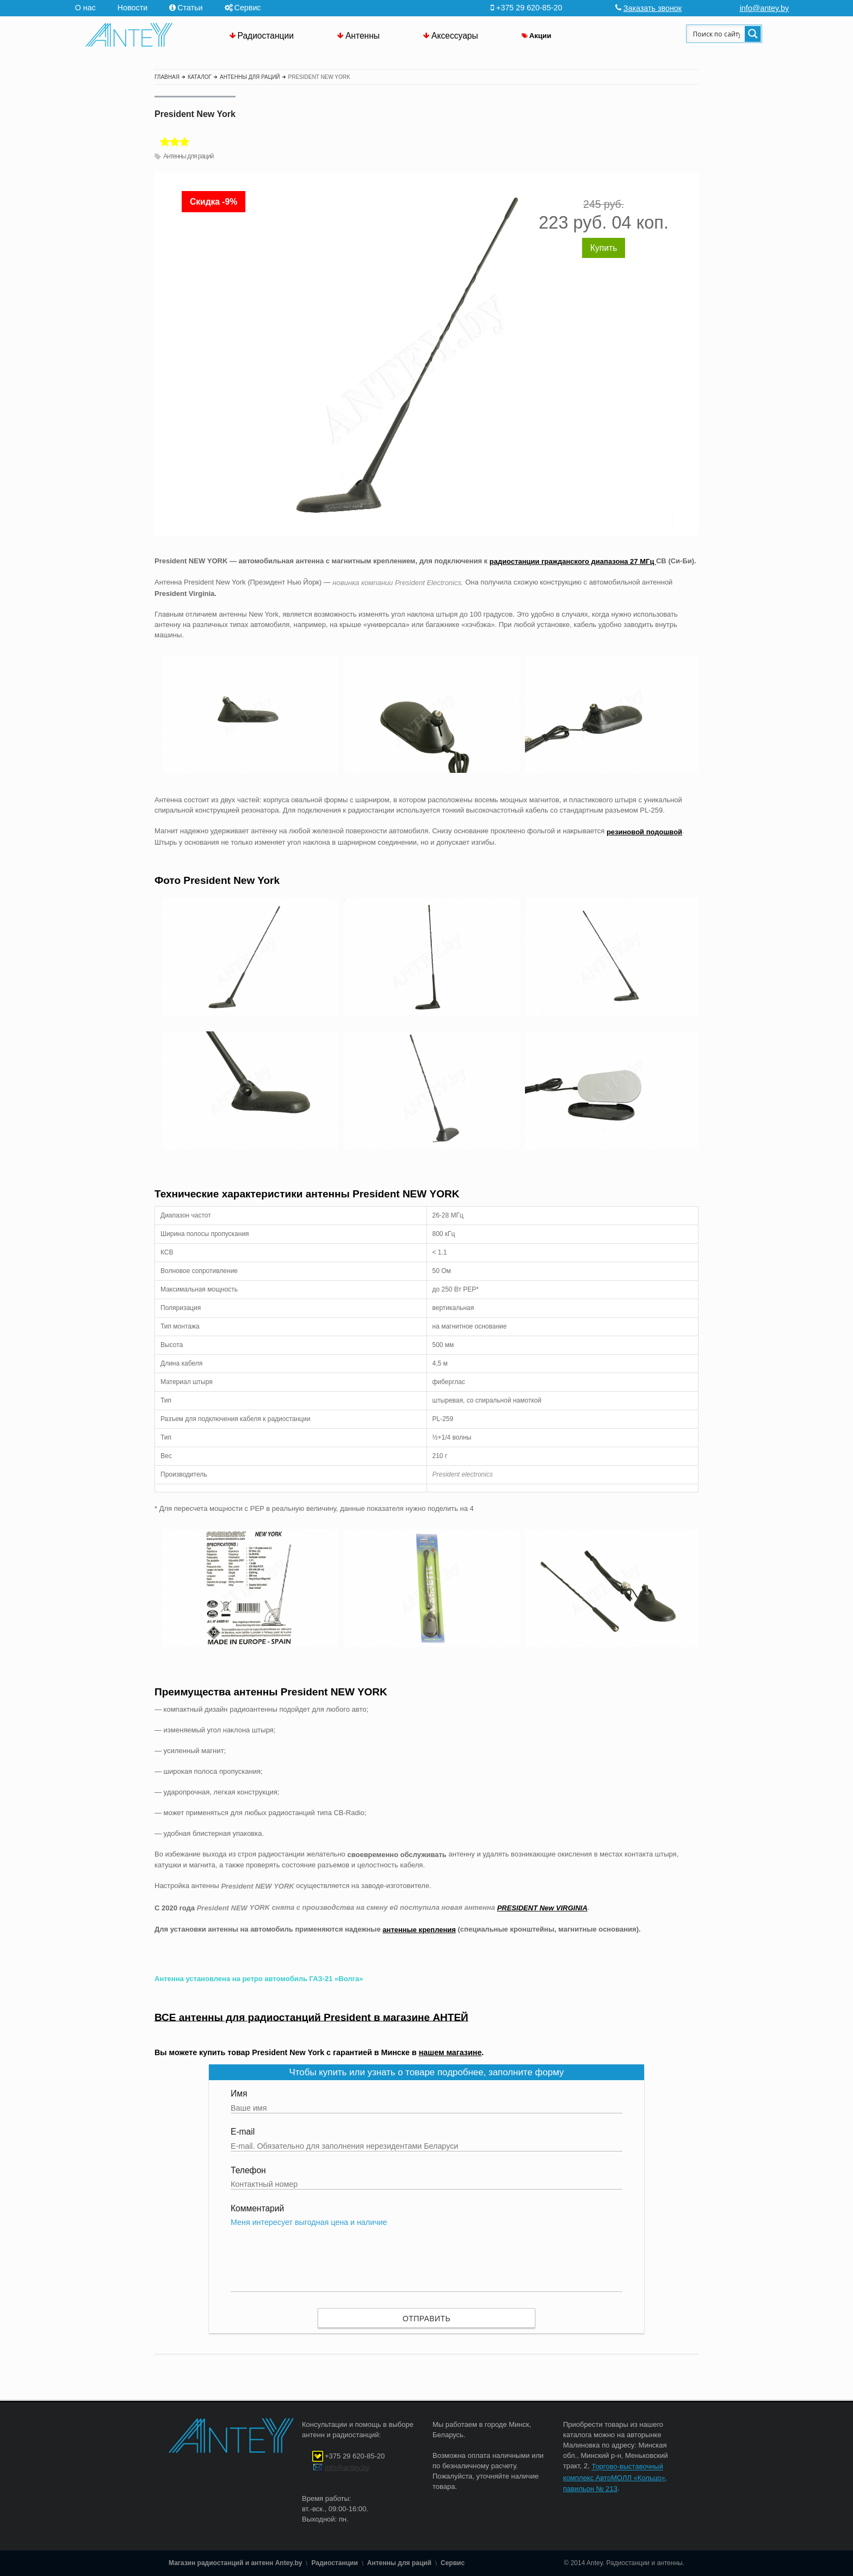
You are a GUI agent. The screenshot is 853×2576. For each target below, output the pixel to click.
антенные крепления (419, 1930)
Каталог (200, 77)
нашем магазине (450, 2052)
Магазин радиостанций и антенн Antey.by (235, 2563)
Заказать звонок (652, 8)
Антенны (362, 35)
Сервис (247, 7)
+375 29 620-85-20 (355, 2456)
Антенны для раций (188, 156)
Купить (603, 248)
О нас (85, 7)
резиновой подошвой (644, 832)
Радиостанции (266, 35)
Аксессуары (454, 35)
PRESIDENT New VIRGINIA (542, 1908)
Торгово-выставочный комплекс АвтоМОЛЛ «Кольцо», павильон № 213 (615, 2478)
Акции (540, 36)
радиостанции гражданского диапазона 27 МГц (573, 561)
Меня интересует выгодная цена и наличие (426, 2255)
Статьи (189, 7)
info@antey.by (764, 8)
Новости (132, 7)
